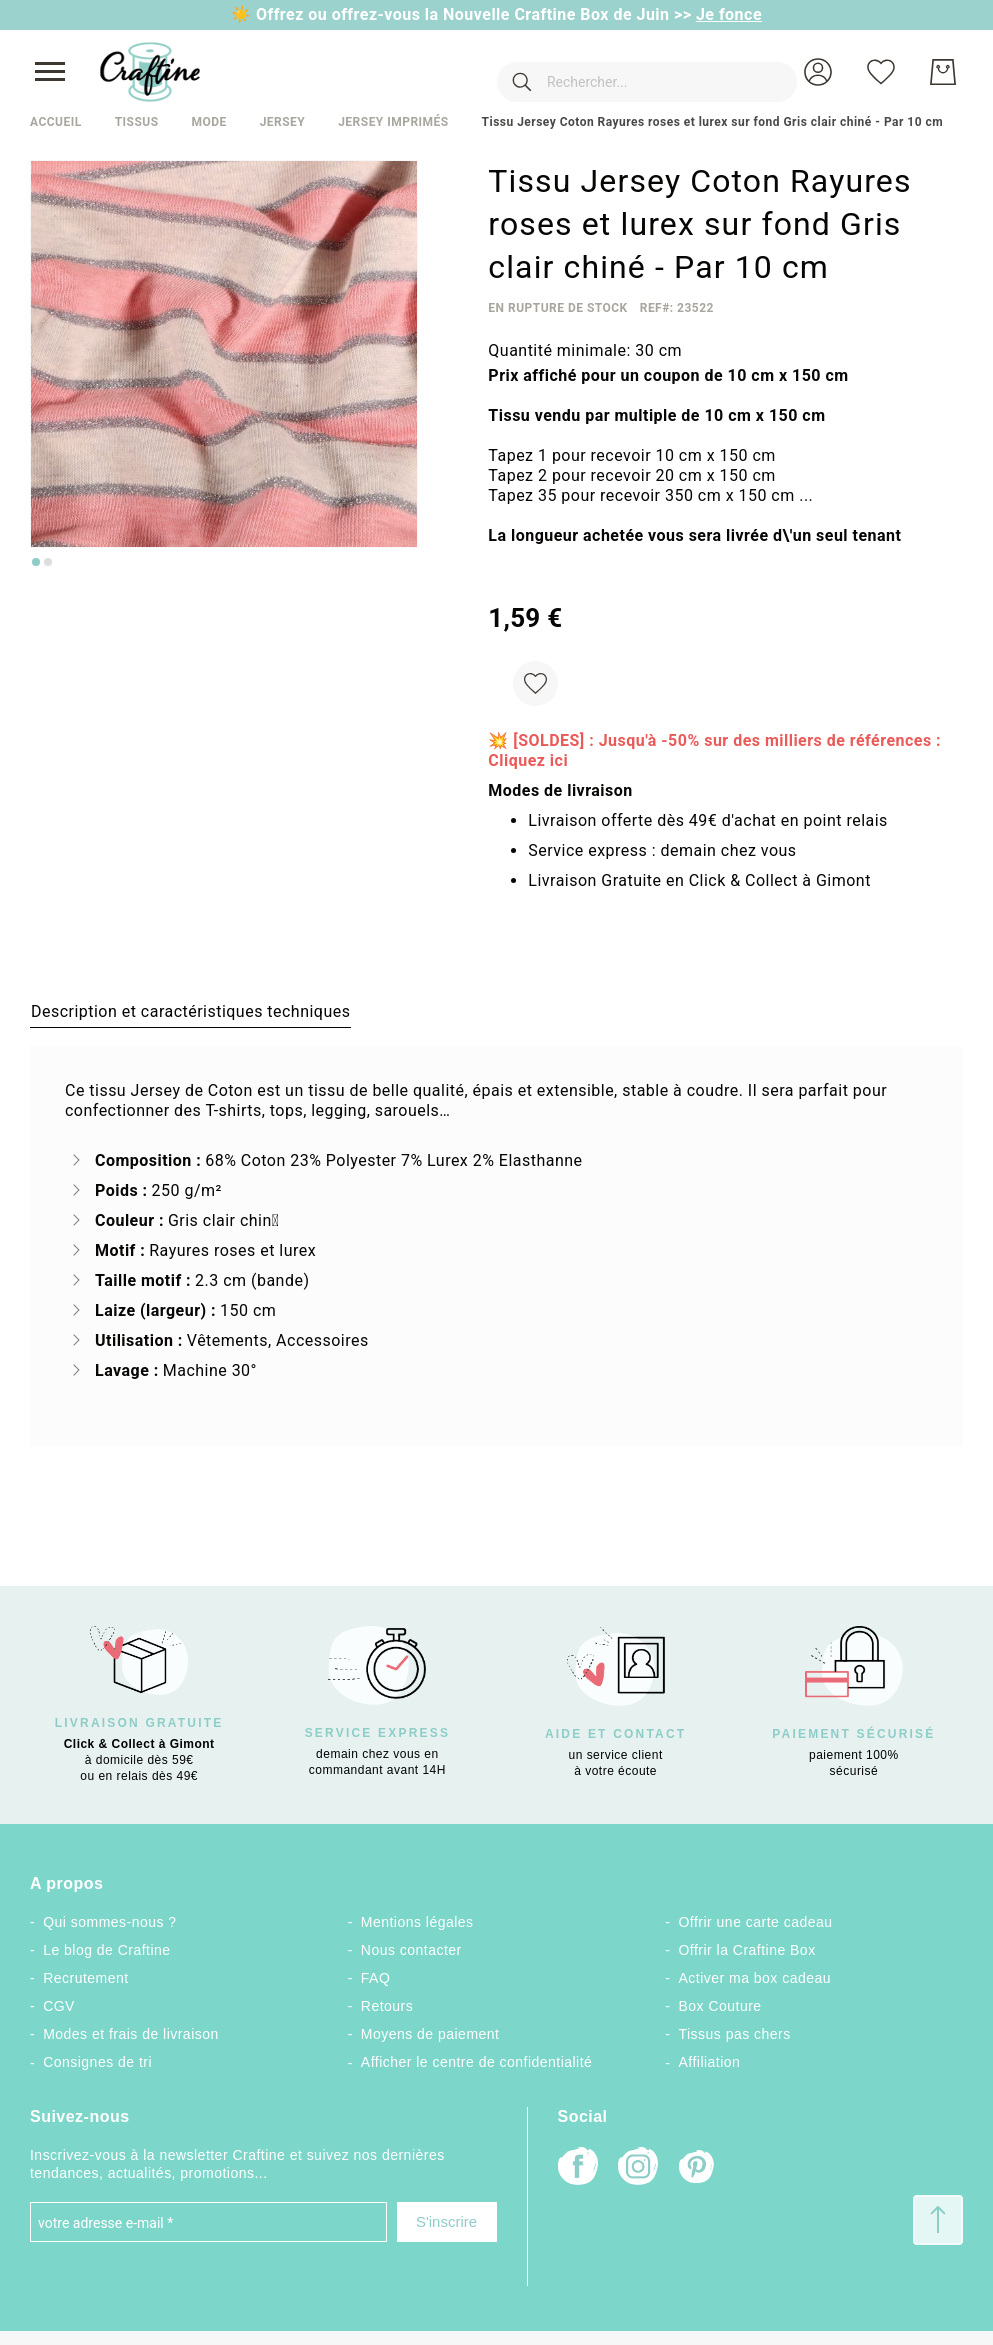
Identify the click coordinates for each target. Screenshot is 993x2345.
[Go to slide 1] (36, 562)
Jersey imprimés (393, 122)
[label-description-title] (190, 1011)
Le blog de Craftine (106, 1950)
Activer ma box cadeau (755, 1978)
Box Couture (720, 2006)
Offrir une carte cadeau (756, 1922)
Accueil (56, 122)
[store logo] (150, 72)
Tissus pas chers (735, 2034)
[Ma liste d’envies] (881, 72)
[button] (818, 72)
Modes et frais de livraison (131, 2034)
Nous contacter (411, 1950)
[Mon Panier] (943, 72)
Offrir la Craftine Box (747, 1950)
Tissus (137, 122)
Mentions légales (417, 1922)
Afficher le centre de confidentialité (477, 2062)
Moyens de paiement (430, 2034)
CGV (59, 2006)
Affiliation (710, 2062)
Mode (208, 122)
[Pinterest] (698, 2169)
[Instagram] (638, 2168)
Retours (387, 2006)
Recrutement (85, 1978)
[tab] (190, 1011)
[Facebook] (578, 2168)
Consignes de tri (97, 2062)
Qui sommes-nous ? (109, 1922)
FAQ (375, 1978)
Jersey (283, 122)
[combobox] (617, 72)
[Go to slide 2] (48, 562)
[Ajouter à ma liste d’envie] (535, 683)
